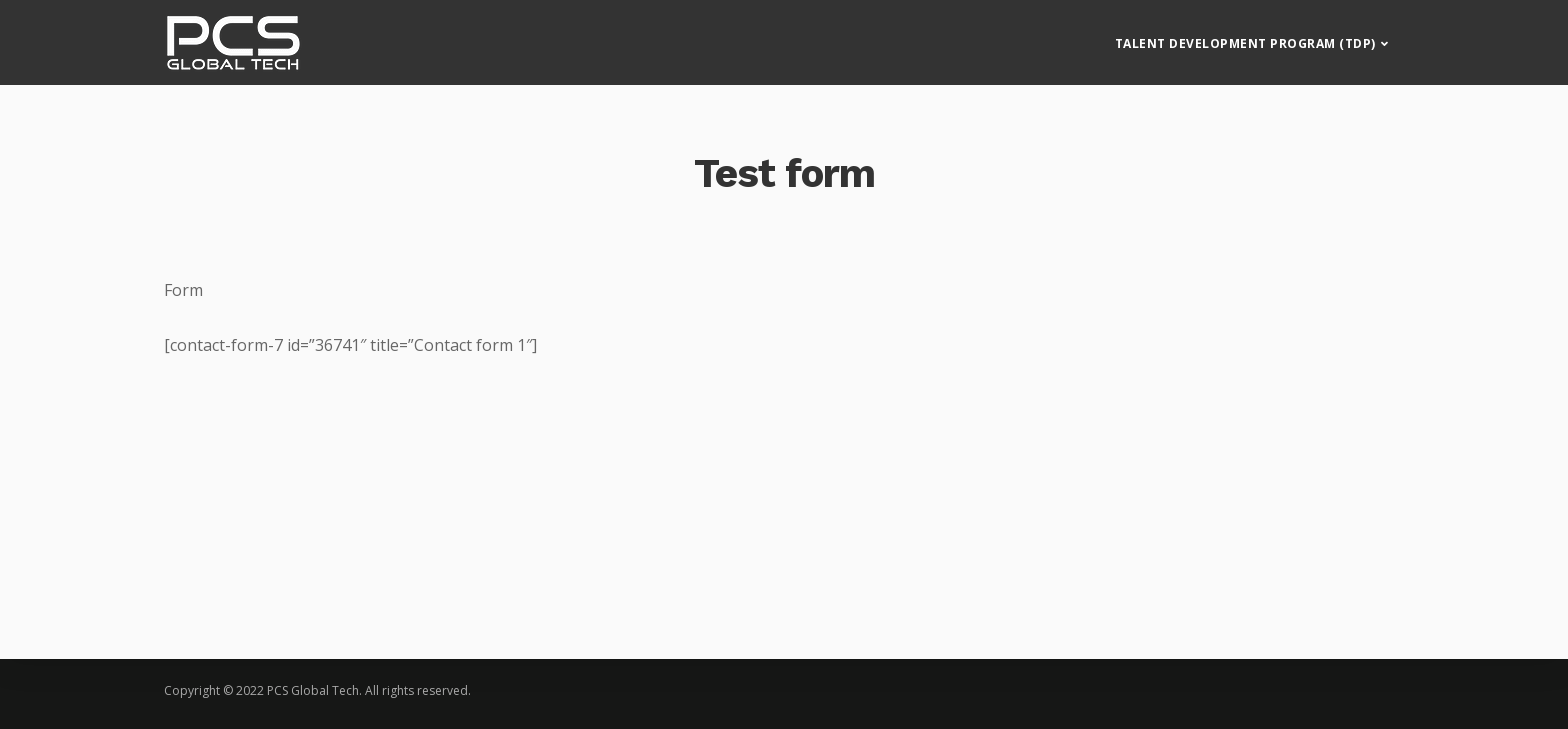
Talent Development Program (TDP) (1245, 35)
